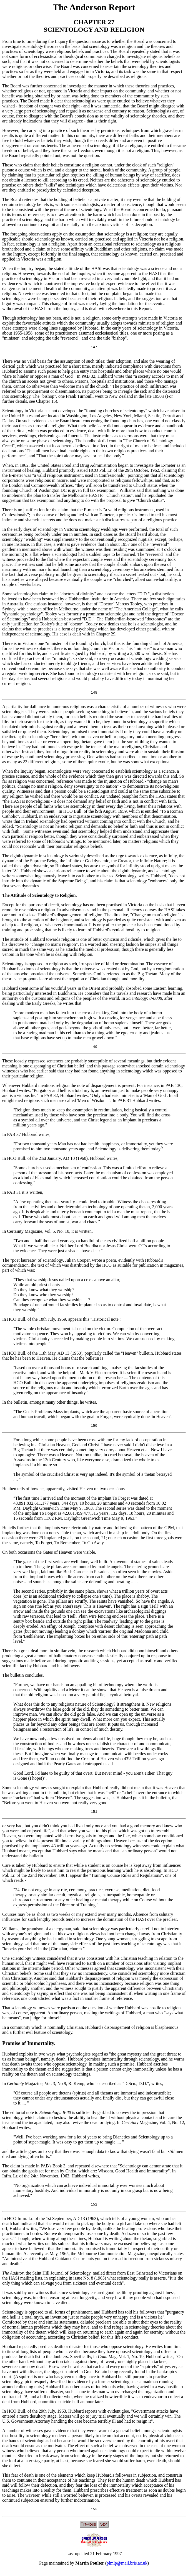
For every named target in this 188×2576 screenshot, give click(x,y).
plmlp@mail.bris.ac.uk (127, 2569)
